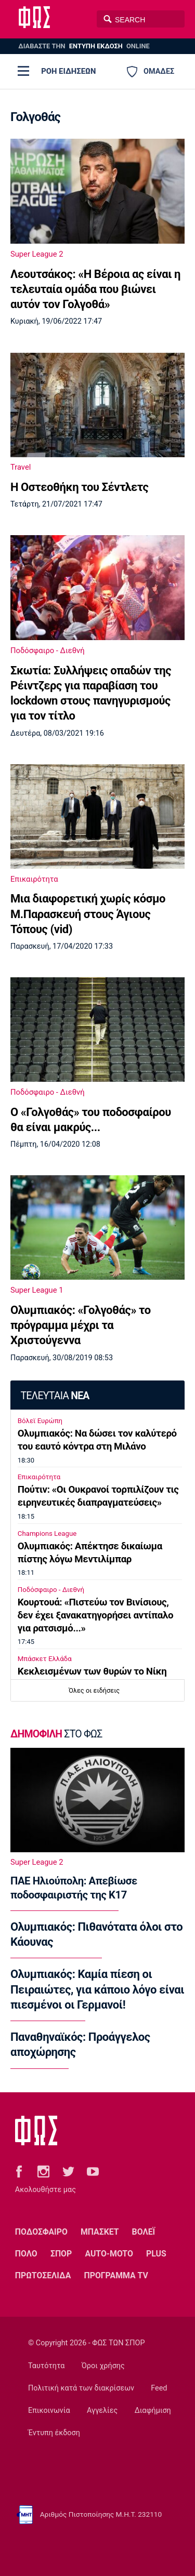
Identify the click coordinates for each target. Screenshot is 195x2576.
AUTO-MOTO (109, 2254)
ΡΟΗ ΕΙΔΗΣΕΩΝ (68, 71)
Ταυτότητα (46, 2365)
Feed (159, 2388)
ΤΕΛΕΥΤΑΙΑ (54, 1396)
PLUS (156, 2254)
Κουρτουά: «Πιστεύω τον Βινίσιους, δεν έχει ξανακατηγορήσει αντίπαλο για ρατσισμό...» (95, 1615)
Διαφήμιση (153, 2410)
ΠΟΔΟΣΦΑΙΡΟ (41, 2232)
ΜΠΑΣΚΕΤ (100, 2232)
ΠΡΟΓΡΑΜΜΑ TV (116, 2275)
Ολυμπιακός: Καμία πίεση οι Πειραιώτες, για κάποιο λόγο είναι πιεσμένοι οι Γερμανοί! (97, 1989)
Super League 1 (36, 1290)
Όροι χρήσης (103, 2365)
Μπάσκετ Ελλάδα (45, 1659)
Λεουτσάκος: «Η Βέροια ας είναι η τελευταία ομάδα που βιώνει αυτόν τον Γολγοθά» (95, 289)
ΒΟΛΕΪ (143, 2232)
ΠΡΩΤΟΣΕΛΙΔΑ (43, 2275)
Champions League (47, 1533)
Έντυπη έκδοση (54, 2432)
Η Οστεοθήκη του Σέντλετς (79, 487)
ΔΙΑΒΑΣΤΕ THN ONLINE (83, 46)
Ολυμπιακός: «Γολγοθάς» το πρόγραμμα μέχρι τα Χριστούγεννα (80, 1325)
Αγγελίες (102, 2410)
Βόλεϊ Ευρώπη (40, 1421)
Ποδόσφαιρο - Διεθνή (47, 650)
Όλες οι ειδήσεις (94, 1690)
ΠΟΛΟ (26, 2254)
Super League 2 (36, 254)
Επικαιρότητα (34, 879)
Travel (20, 467)
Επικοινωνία (49, 2410)
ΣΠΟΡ (61, 2254)
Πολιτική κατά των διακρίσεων (81, 2388)
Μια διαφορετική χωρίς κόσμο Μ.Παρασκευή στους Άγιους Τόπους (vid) (87, 914)
